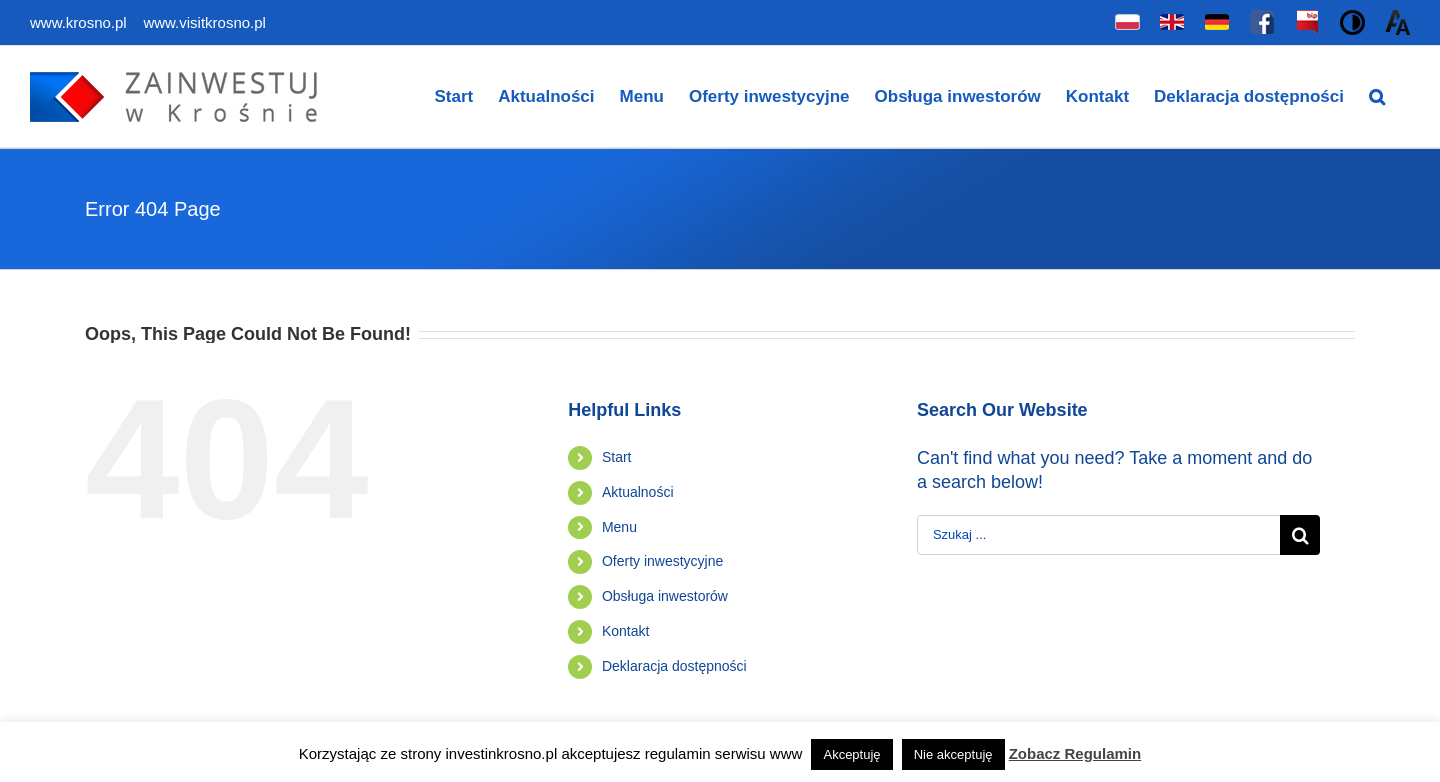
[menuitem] (453, 96)
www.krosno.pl (80, 22)
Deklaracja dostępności (674, 666)
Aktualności (638, 492)
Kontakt (625, 631)
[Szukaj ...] (1098, 535)
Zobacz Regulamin (1075, 753)
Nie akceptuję (953, 754)
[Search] (1377, 96)
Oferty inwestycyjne (662, 561)
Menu (619, 527)
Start (617, 457)
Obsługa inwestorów (665, 596)
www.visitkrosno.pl (202, 22)
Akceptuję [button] (851, 754)
